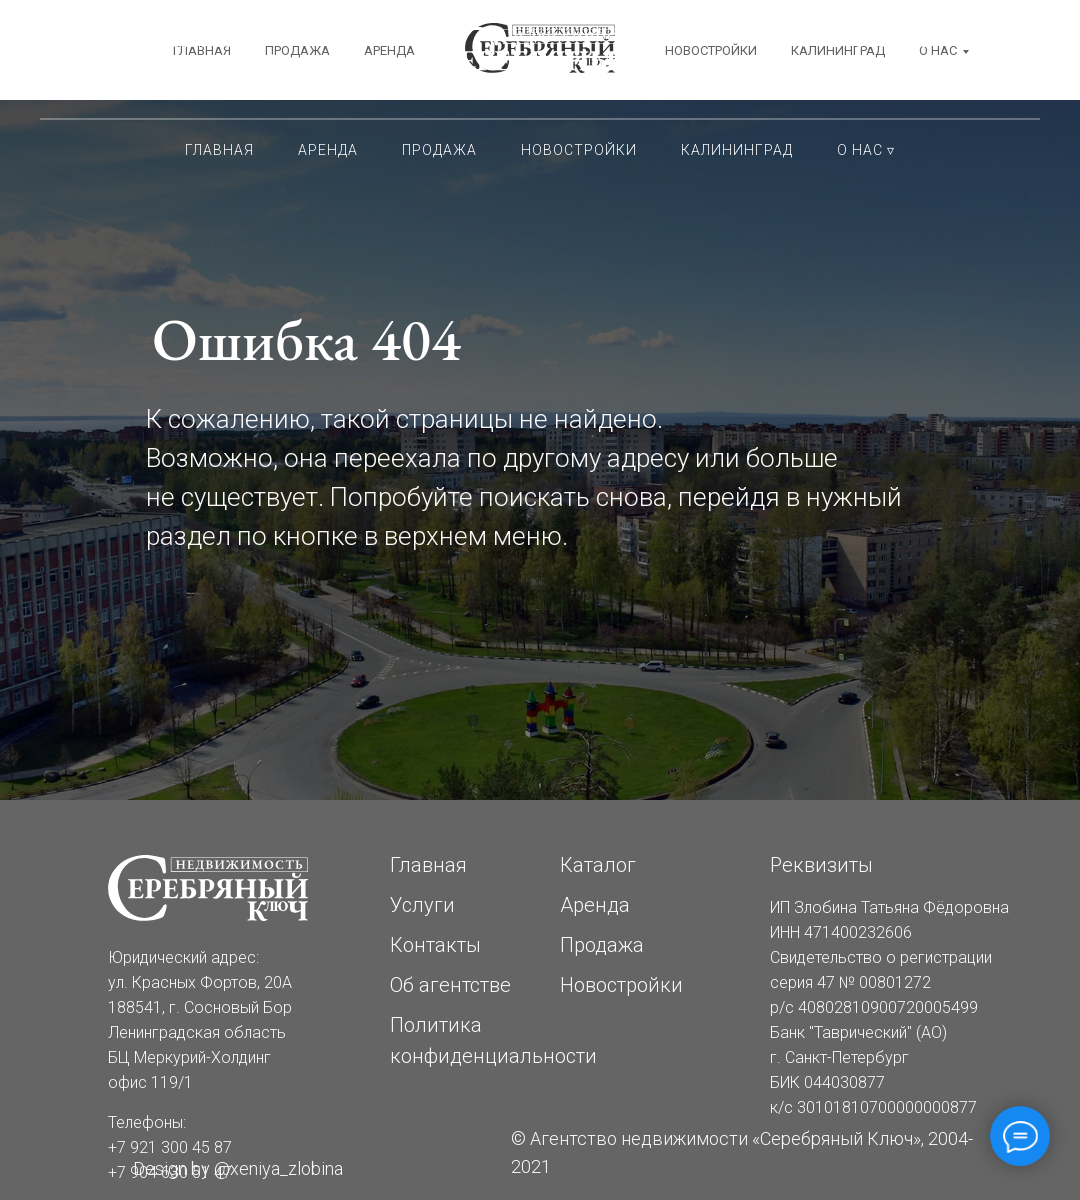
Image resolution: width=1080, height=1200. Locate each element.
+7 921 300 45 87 (865, 40)
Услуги (422, 905)
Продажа (439, 150)
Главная (219, 150)
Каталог (598, 865)
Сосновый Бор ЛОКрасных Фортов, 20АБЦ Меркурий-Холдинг (215, 60)
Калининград (737, 150)
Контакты (435, 945)
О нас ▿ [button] (866, 150)
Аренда (328, 150)
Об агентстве (450, 985)
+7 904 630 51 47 (865, 80)
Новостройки (579, 150)
